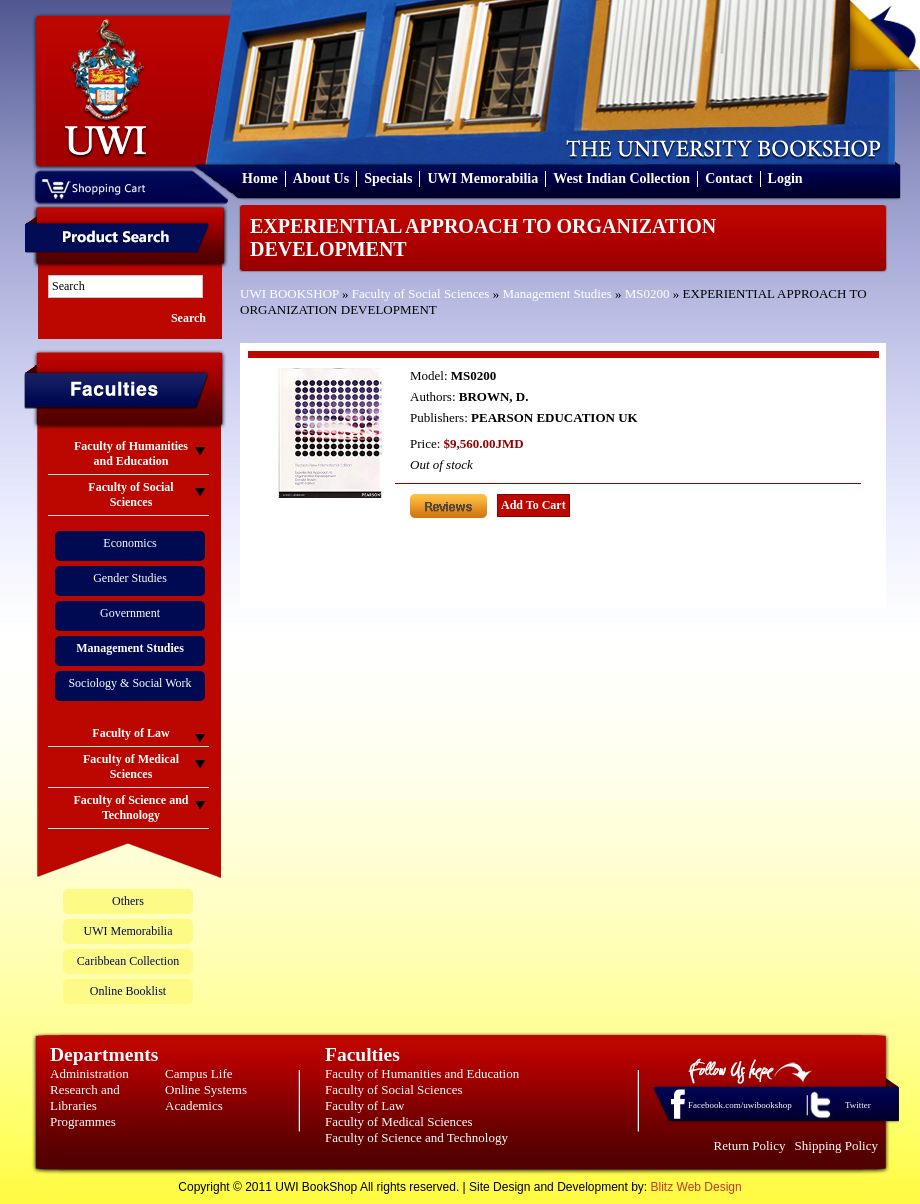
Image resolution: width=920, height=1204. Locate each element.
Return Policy (750, 1145)
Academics (194, 1105)
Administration (89, 1073)
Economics (129, 543)
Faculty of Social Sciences (421, 293)
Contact (728, 178)
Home (260, 178)
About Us (321, 178)
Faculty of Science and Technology (416, 1137)
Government (130, 613)
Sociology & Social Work (129, 683)
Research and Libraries (85, 1097)
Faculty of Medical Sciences (399, 1121)
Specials (388, 178)
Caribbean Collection (128, 961)
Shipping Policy (836, 1145)
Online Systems (206, 1089)
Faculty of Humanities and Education (422, 1073)
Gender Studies (130, 578)
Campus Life (199, 1073)
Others (128, 901)
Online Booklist (128, 991)
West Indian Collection (621, 178)
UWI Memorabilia (482, 178)
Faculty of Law (364, 1105)
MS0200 (647, 293)
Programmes (83, 1121)
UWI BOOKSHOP (289, 293)
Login (785, 178)
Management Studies (556, 293)
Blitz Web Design (696, 1187)
